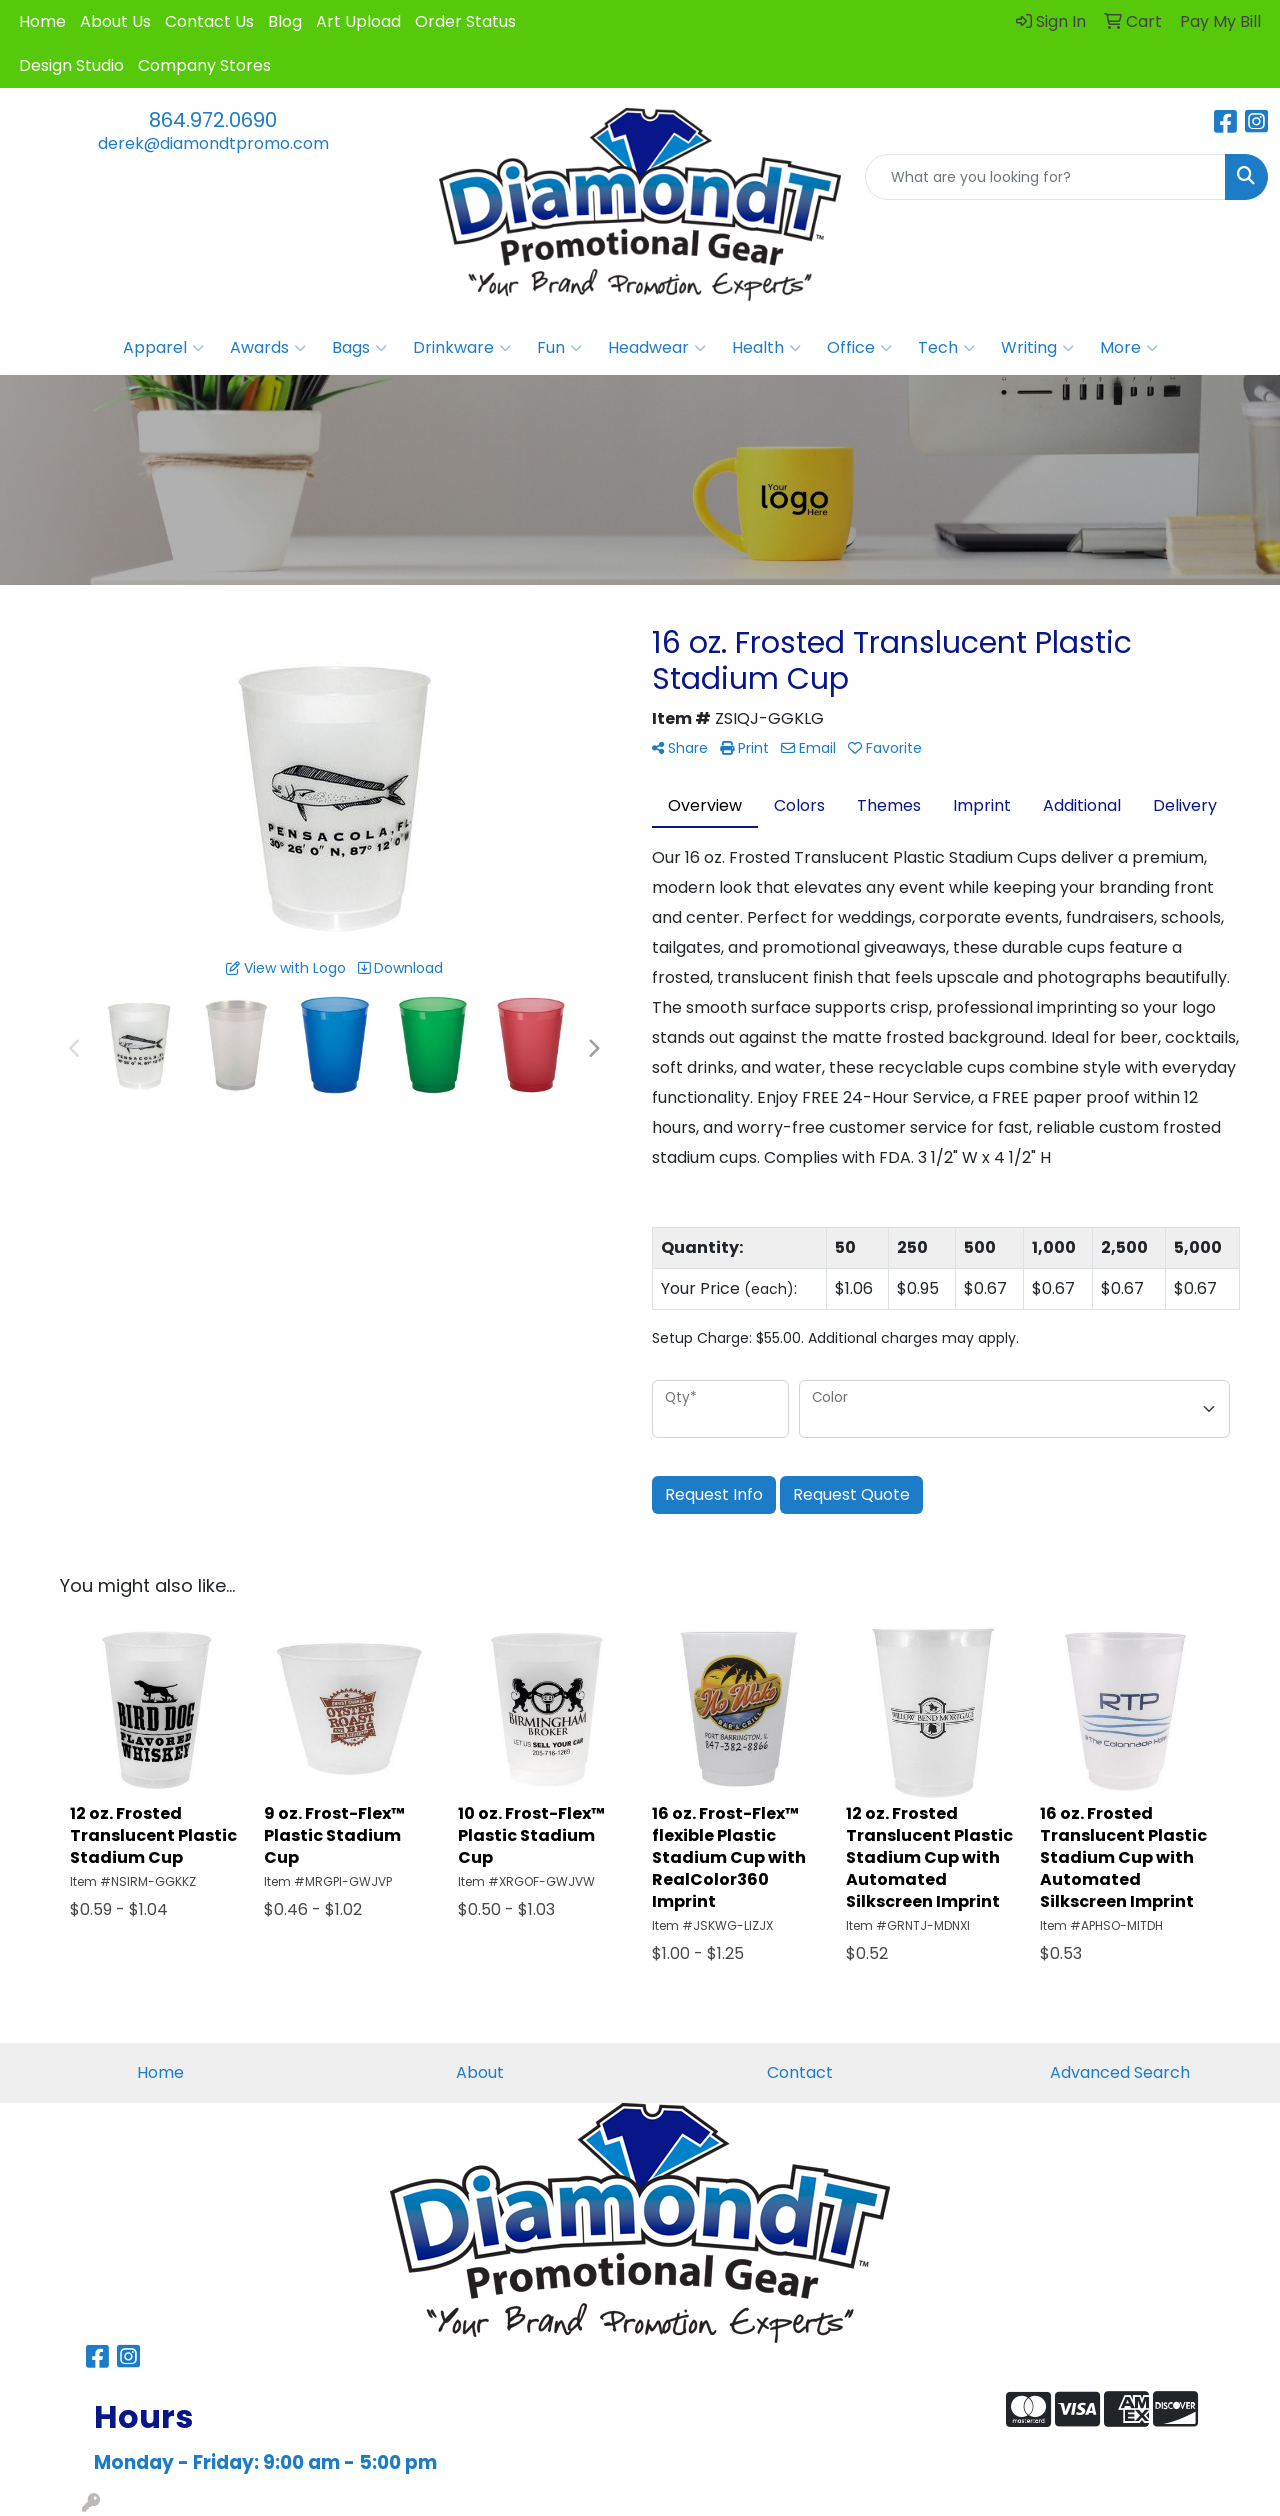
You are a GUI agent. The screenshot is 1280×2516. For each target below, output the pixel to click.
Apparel (163, 348)
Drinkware (462, 348)
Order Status (465, 21)
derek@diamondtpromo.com (213, 143)
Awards (268, 348)
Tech (946, 348)
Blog (285, 21)
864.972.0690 (213, 120)
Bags (359, 348)
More (1129, 348)
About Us (115, 21)
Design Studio (71, 65)
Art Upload (358, 21)
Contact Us (209, 21)
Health (766, 348)
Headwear (657, 348)
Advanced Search (1120, 2072)
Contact (800, 2072)
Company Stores (204, 65)
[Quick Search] (1045, 177)
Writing (1037, 348)
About (480, 2072)
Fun (559, 348)
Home (42, 21)
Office (859, 348)
